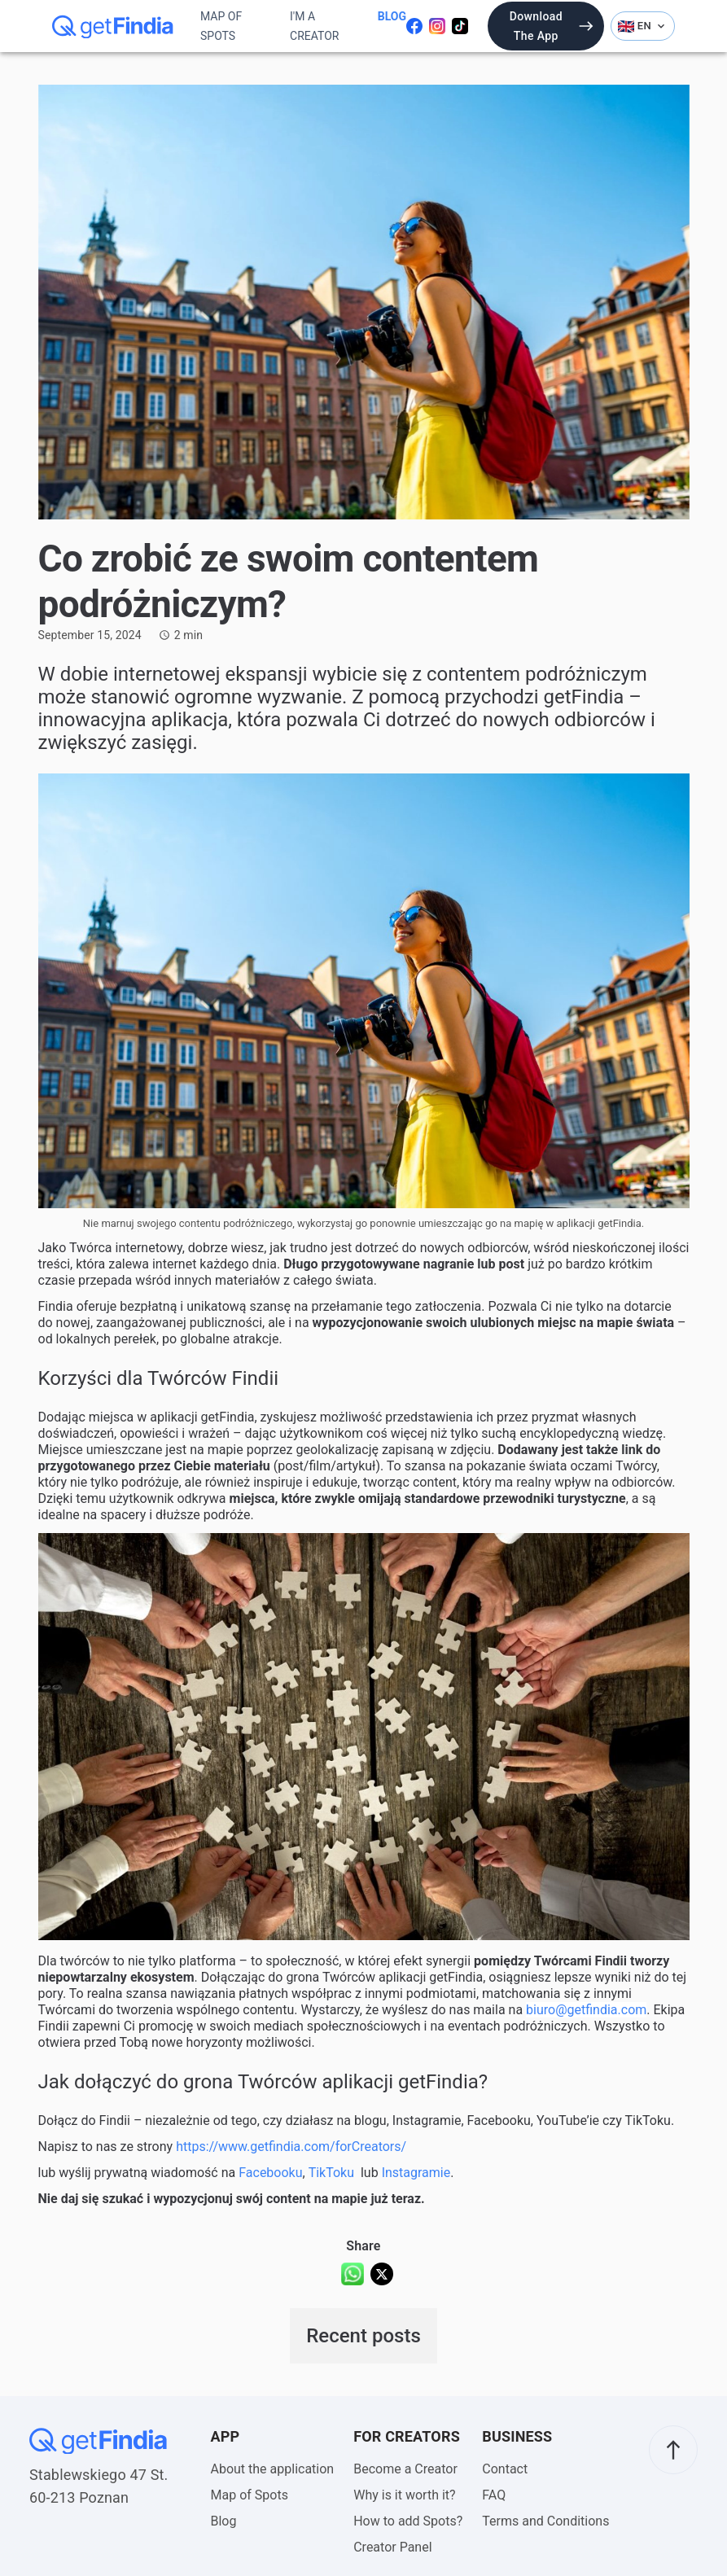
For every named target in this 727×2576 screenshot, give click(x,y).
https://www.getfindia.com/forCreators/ (291, 2146)
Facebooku (270, 2172)
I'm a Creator (314, 26)
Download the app (552, 26)
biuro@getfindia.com (586, 2009)
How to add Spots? (407, 2521)
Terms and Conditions (545, 2521)
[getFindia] (113, 26)
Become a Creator (405, 2469)
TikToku (331, 2172)
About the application (273, 2469)
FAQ (494, 2495)
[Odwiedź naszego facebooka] (414, 26)
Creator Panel (392, 2547)
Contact (505, 2469)
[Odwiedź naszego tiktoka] (460, 26)
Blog (392, 16)
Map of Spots (221, 26)
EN (643, 26)
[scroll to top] (673, 2449)
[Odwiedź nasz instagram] (437, 26)
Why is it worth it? (404, 2495)
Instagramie (416, 2172)
